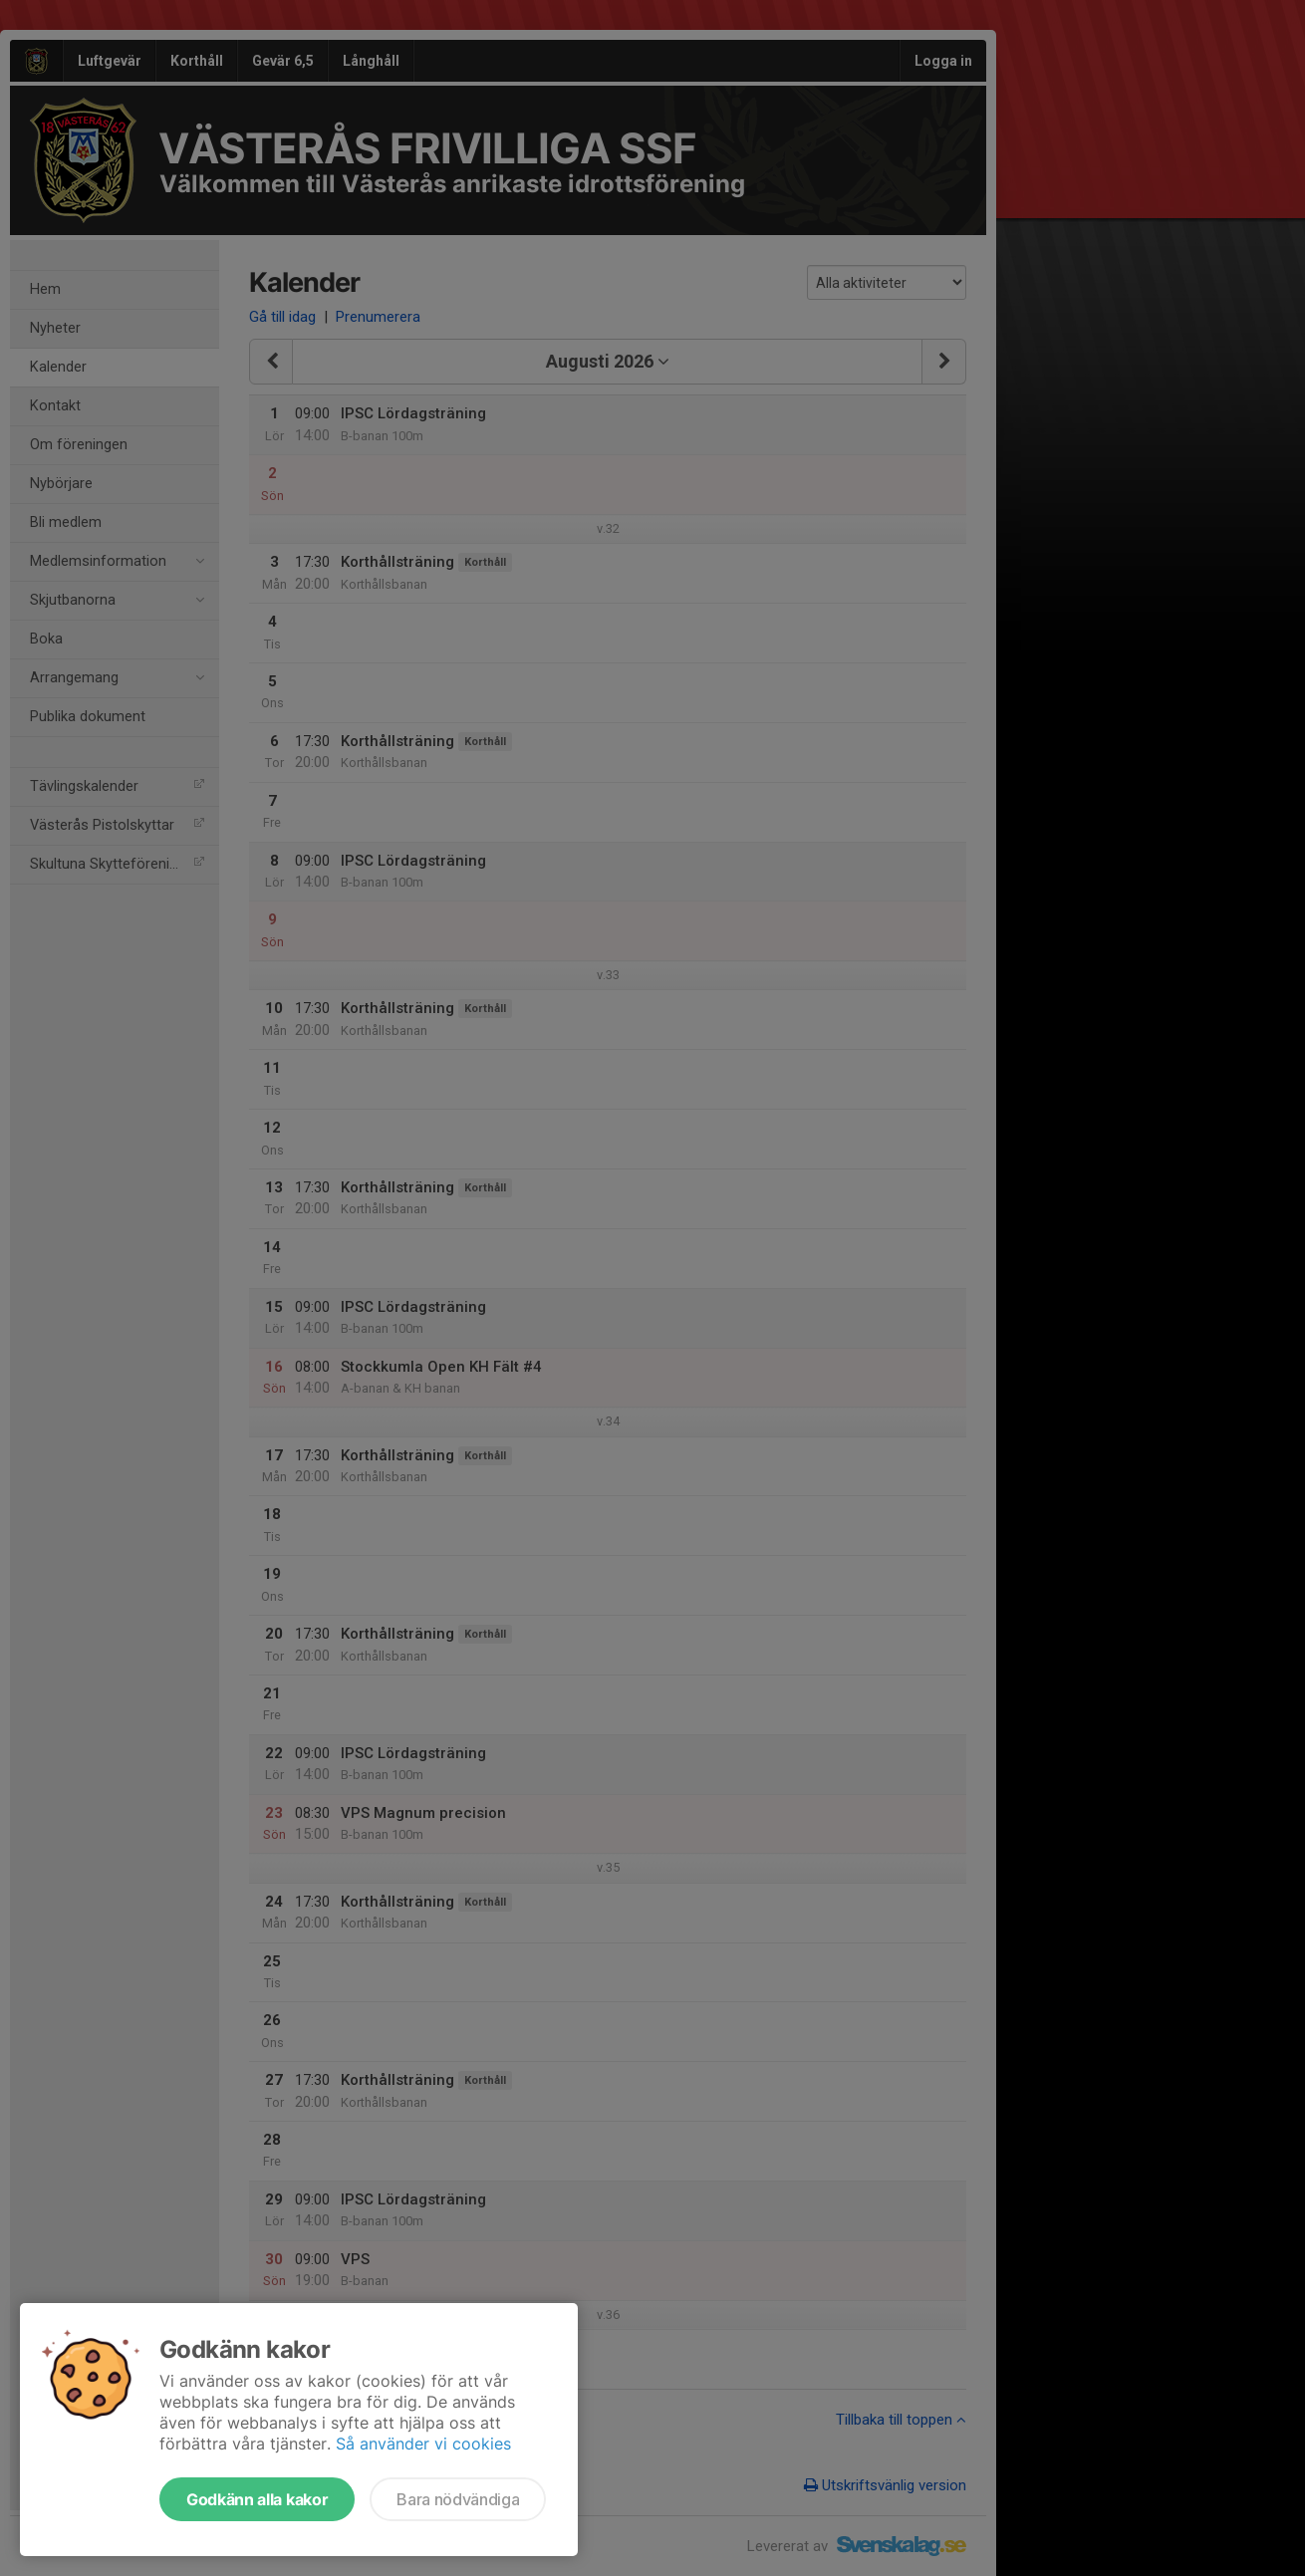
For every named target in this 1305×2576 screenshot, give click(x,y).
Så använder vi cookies (423, 2443)
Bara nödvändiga (457, 2499)
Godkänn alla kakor (257, 2499)
